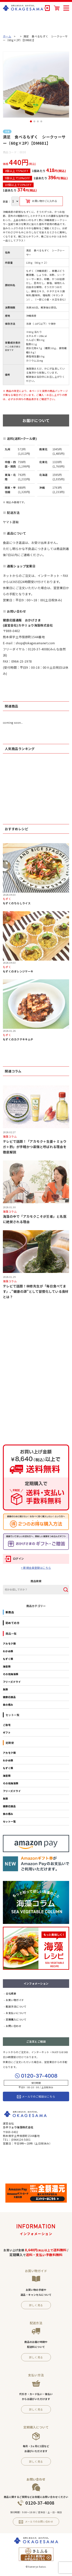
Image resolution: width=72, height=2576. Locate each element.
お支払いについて (16, 2013)
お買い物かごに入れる (41, 201)
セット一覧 (9, 1821)
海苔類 (7, 1666)
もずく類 (8, 1659)
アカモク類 (9, 1643)
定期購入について (16, 2019)
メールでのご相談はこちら (36, 2097)
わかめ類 (8, 1651)
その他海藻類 (10, 1674)
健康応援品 (9, 1697)
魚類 (5, 1689)
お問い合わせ (13, 2026)
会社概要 (11, 1993)
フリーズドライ (12, 1682)
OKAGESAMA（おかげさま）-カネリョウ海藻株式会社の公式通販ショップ (23, 8)
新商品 (10, 1612)
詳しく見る (36, 2305)
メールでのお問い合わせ (36, 2522)
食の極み (8, 1704)
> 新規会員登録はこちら (36, 1568)
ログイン (14, 1558)
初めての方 (12, 1623)
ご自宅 (7, 1725)
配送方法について (16, 2006)
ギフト (7, 1732)
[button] (31, 121)
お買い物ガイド (15, 2000)
